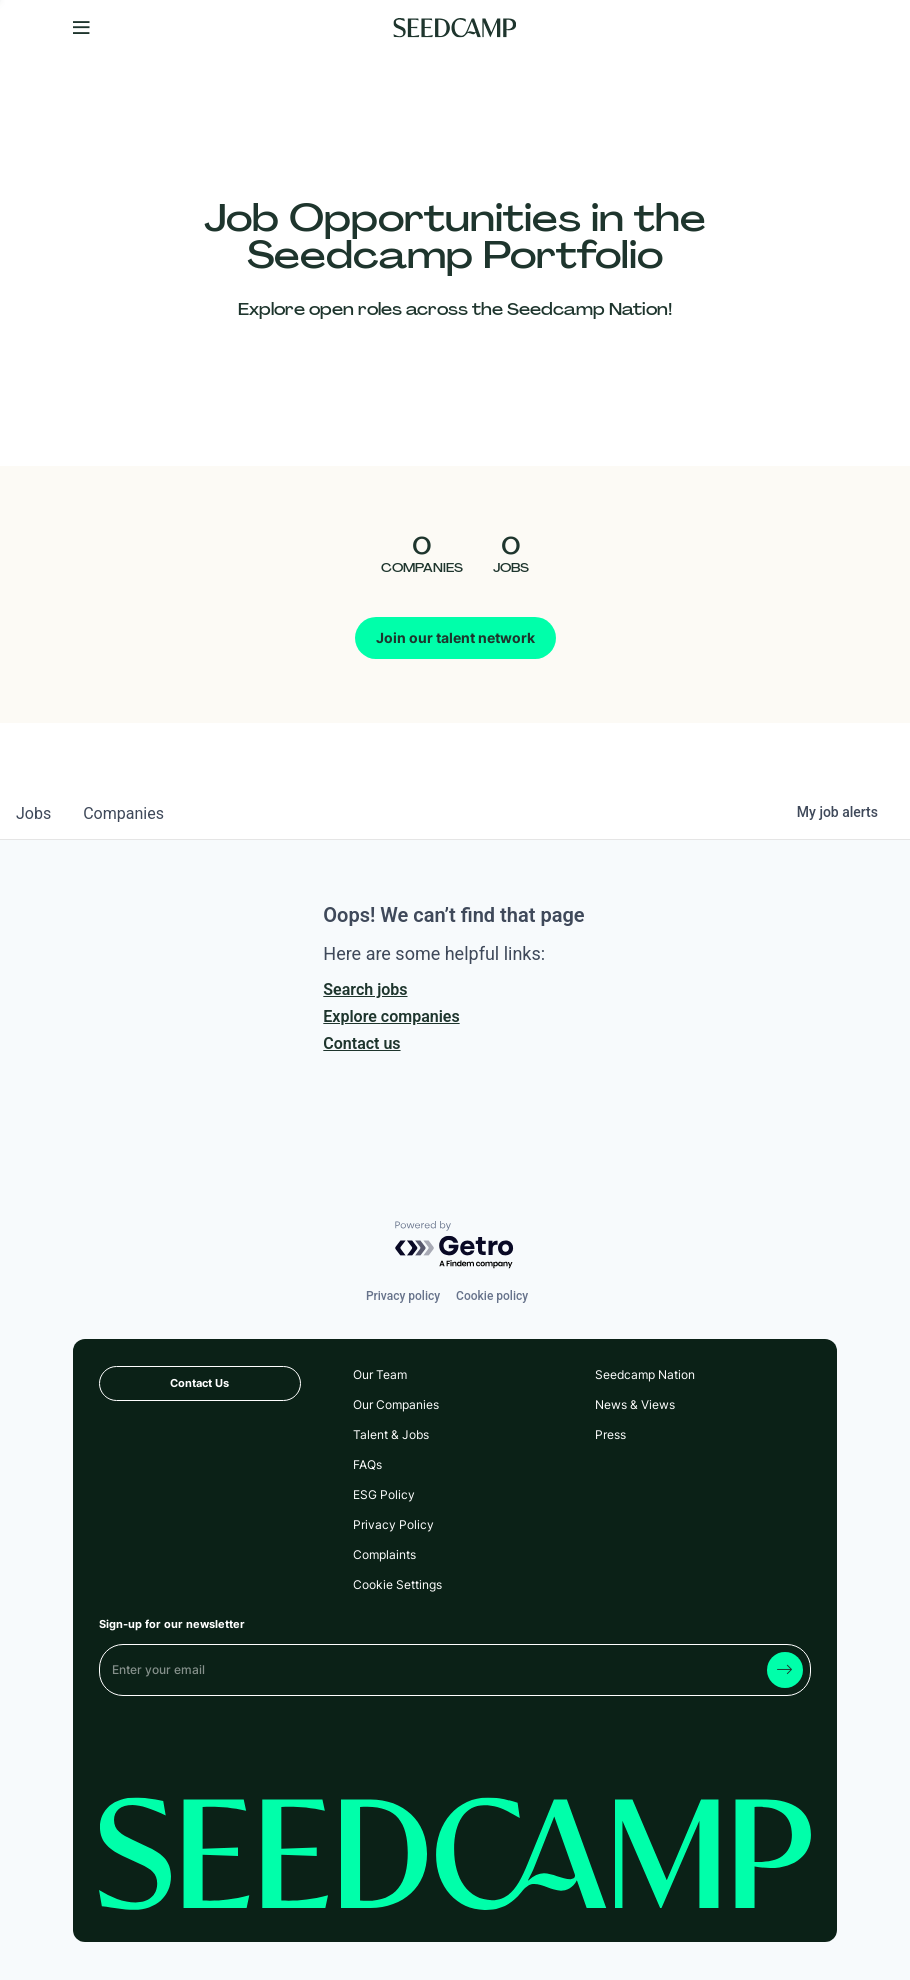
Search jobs (365, 989)
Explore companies (391, 1016)
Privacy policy (403, 1296)
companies (123, 813)
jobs (33, 813)
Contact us (361, 1043)
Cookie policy (492, 1296)
